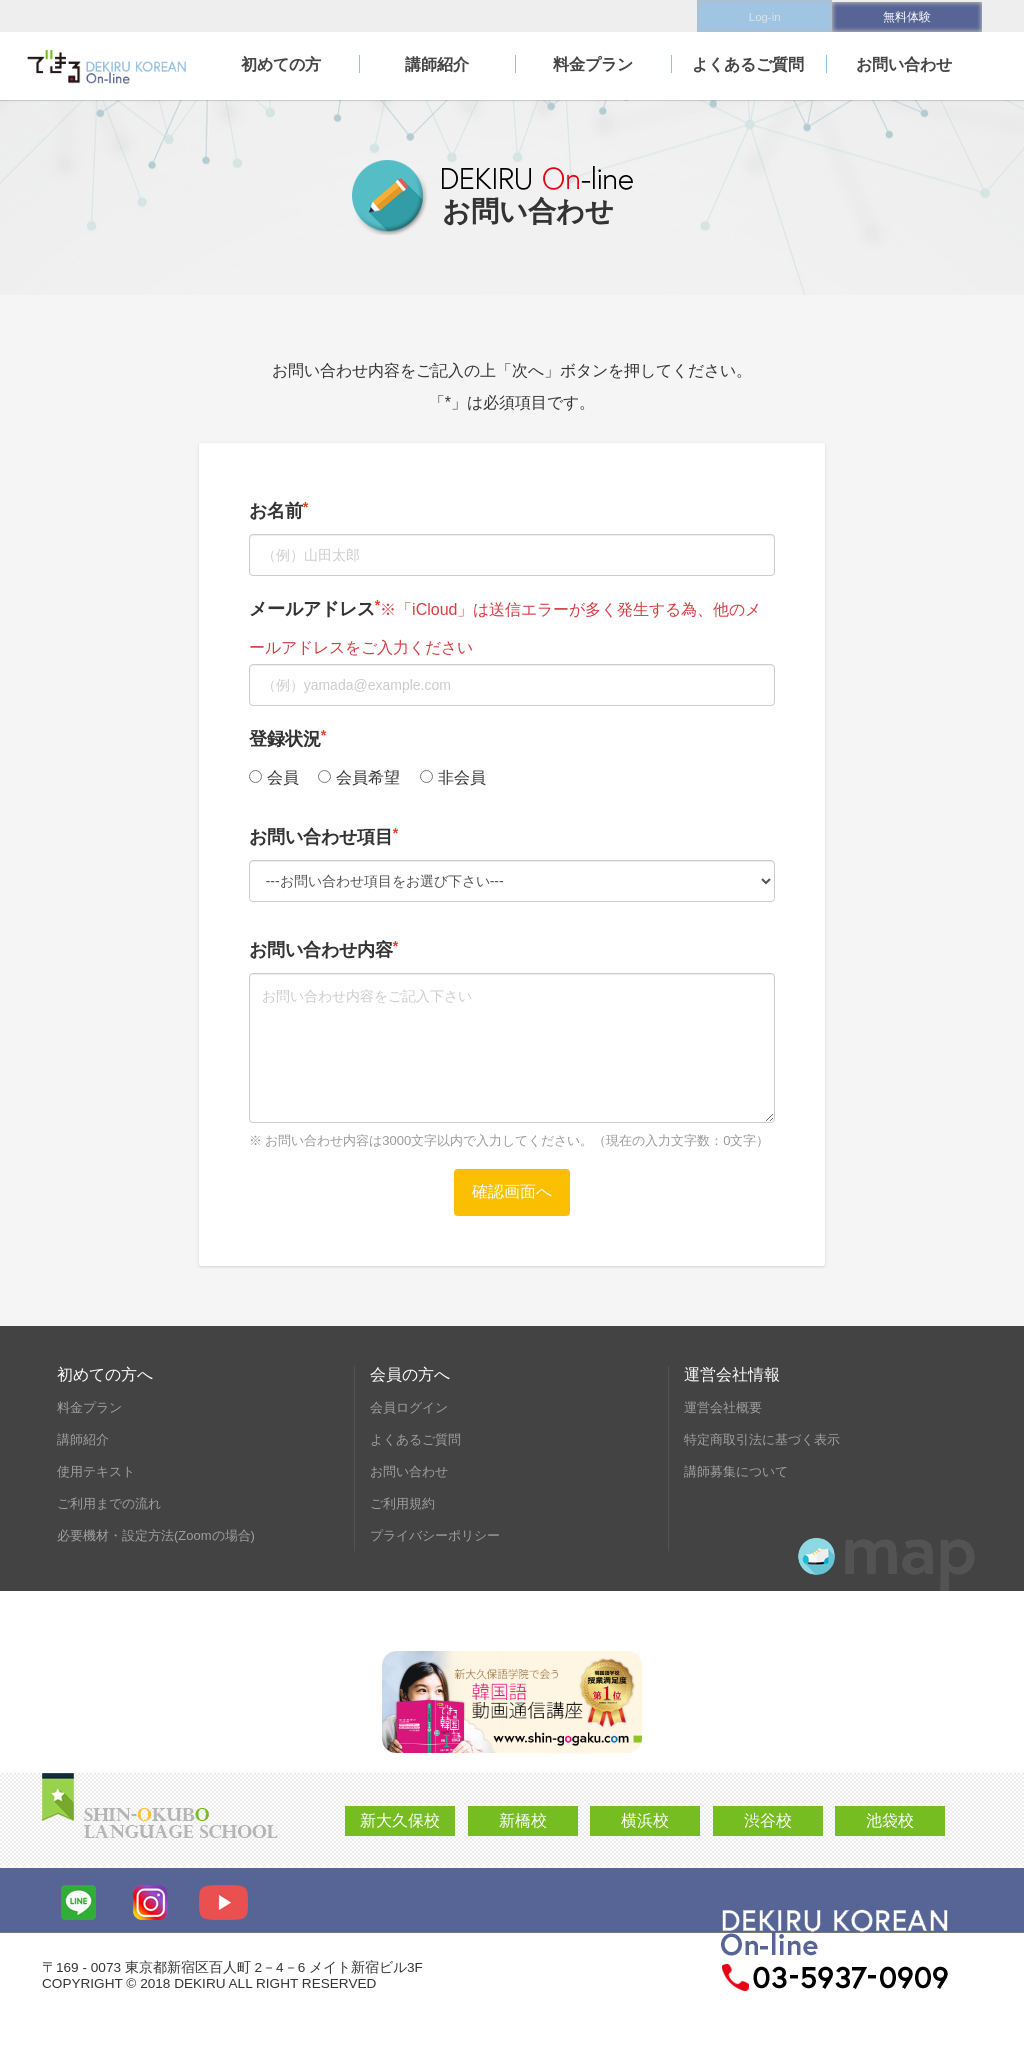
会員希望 (359, 777)
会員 (274, 777)
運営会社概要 (723, 1407)
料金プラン (593, 62)
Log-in (756, 15)
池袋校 (890, 1820)
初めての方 (281, 62)
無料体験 (907, 15)
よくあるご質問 (748, 62)
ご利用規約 (402, 1503)
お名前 (276, 511)
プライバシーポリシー (435, 1535)
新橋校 (523, 1820)
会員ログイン (409, 1407)
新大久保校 (400, 1820)
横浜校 (645, 1820)
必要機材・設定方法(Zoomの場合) (156, 1535)
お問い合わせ (904, 62)
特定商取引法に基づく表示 (762, 1439)
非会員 (453, 777)
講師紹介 (437, 62)
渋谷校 (768, 1820)
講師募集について (736, 1471)
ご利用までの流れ (109, 1503)
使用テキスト (96, 1471)
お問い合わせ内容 (321, 950)
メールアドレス (312, 609)
